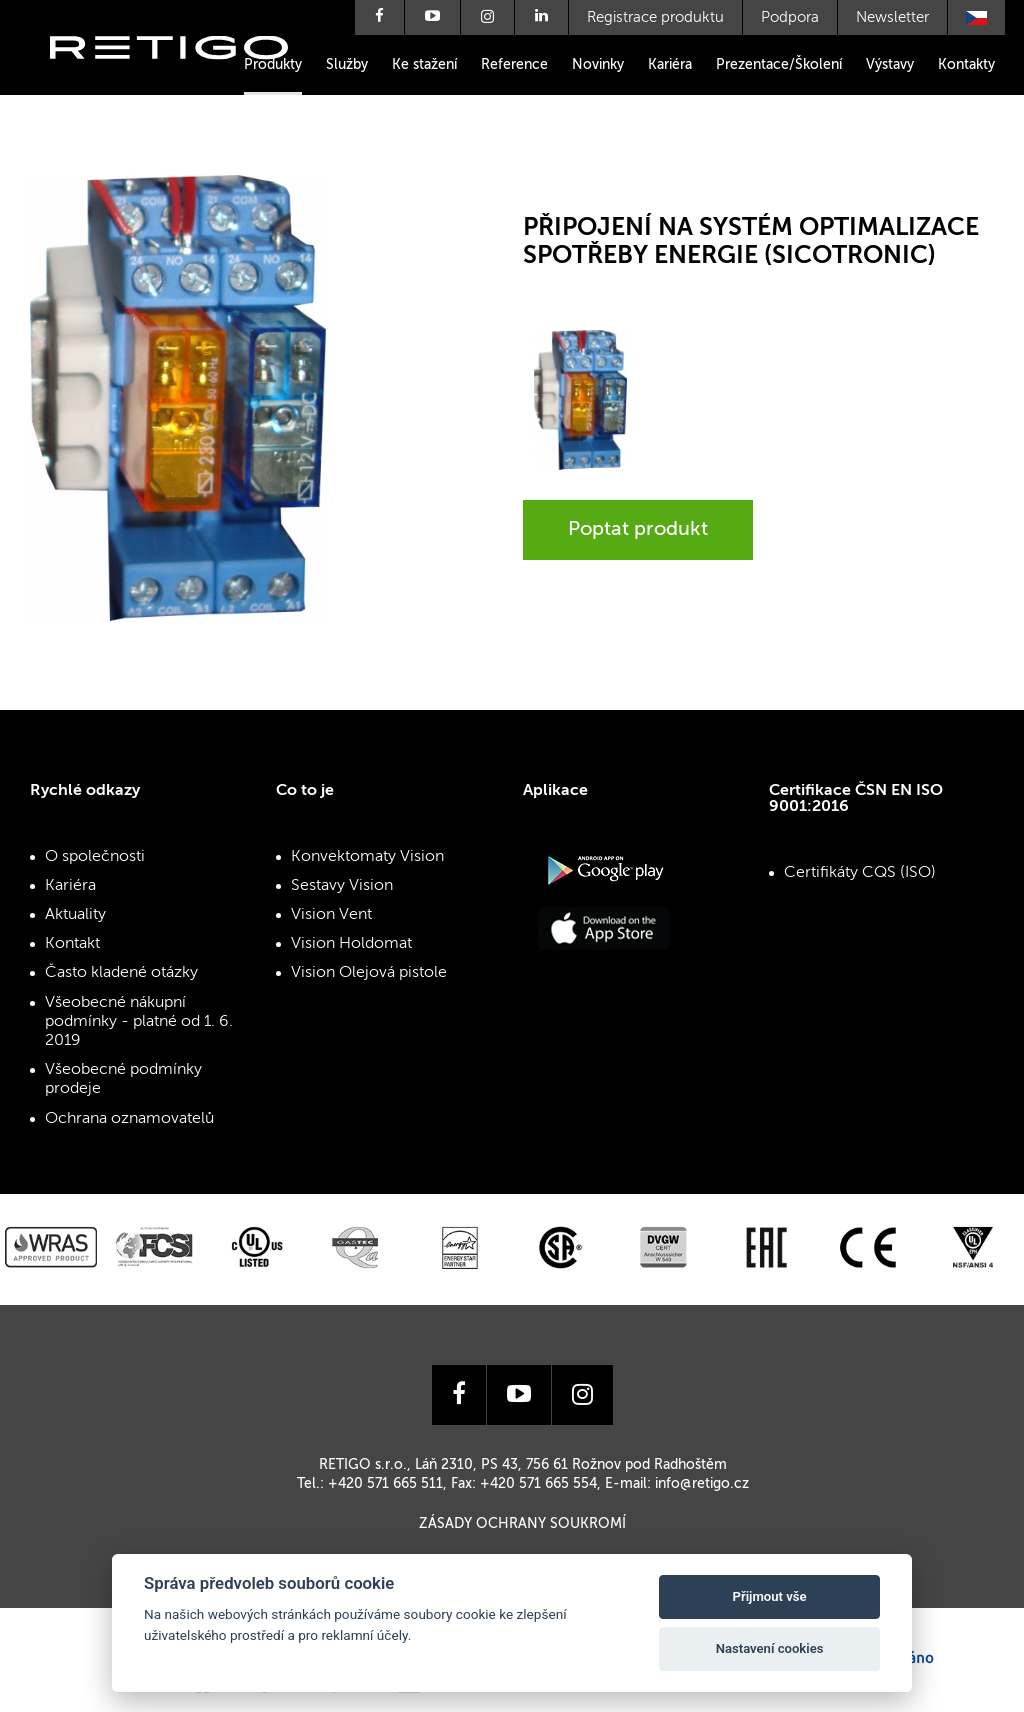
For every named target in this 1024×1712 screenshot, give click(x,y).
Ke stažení (424, 65)
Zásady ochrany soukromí (522, 1524)
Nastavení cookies (770, 1648)
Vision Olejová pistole (369, 973)
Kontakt (72, 944)
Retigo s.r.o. (185, 77)
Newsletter (892, 17)
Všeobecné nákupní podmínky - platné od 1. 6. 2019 (139, 1022)
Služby (347, 65)
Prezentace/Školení (779, 65)
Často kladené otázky (121, 973)
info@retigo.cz (702, 1484)
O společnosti (95, 857)
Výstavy (890, 65)
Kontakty (966, 65)
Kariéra (670, 65)
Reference (514, 65)
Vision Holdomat (351, 944)
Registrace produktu (655, 17)
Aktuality (75, 915)
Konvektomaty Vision (367, 857)
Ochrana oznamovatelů (129, 1119)
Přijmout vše (770, 1596)
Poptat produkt (638, 530)
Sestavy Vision (342, 886)
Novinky (598, 65)
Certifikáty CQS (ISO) (860, 873)
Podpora (790, 17)
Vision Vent (331, 915)
